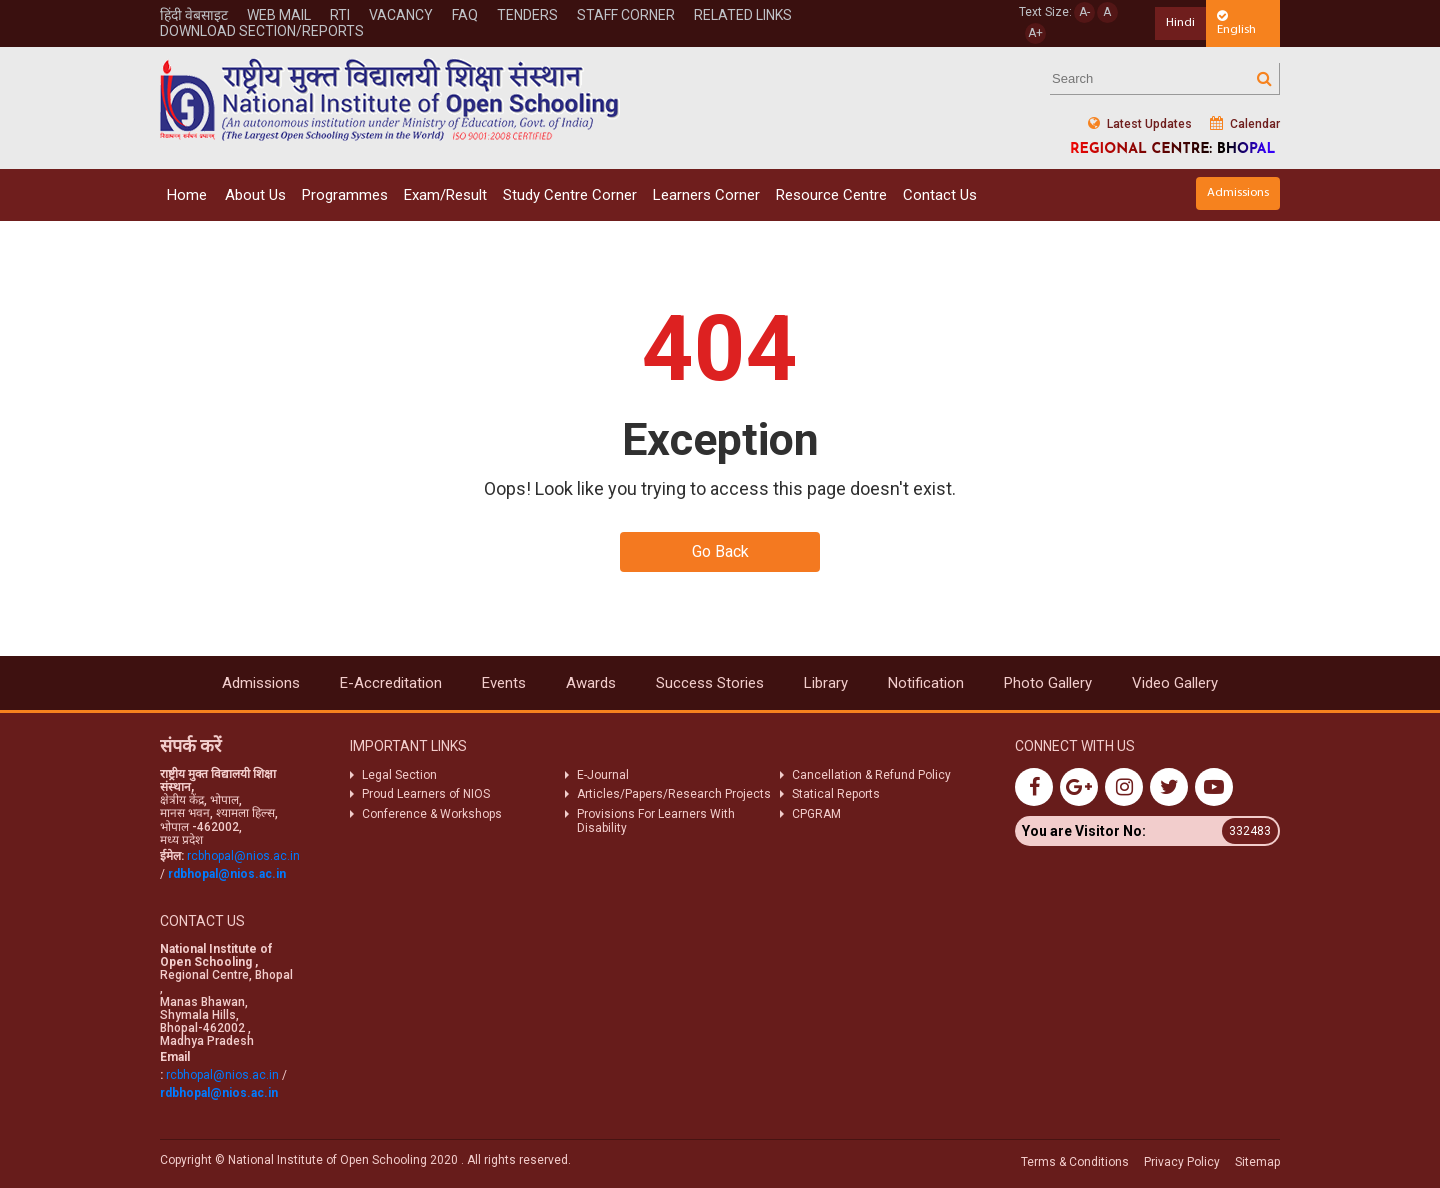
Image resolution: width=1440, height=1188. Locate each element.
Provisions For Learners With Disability (656, 821)
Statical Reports (836, 794)
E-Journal (603, 775)
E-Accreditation (391, 683)
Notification (926, 683)
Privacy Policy (1182, 1162)
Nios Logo (390, 99)
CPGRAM (818, 814)
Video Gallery (1175, 683)
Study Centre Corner (570, 195)
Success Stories (710, 683)
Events (504, 683)
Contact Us (940, 195)
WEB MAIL (279, 15)
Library (826, 683)
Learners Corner (706, 195)
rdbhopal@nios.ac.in (227, 874)
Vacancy (401, 15)
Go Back (720, 551)
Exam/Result (445, 195)
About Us (255, 195)
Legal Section (399, 775)
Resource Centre (831, 195)
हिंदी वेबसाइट (194, 15)
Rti (340, 15)
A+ (1035, 33)
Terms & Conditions (1075, 1162)
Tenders (527, 15)
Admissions (1238, 192)
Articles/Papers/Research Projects (674, 794)
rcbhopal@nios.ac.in (243, 856)
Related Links (743, 15)
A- (1084, 12)
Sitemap (1257, 1162)
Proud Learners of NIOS (426, 794)
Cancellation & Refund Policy (871, 775)
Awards (591, 683)
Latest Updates (1140, 123)
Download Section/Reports (262, 31)
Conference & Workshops (432, 814)
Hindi (1180, 22)
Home (187, 195)
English (1236, 23)
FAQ (465, 15)
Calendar (1245, 123)
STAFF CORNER (626, 15)
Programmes (345, 195)
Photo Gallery (1048, 683)
